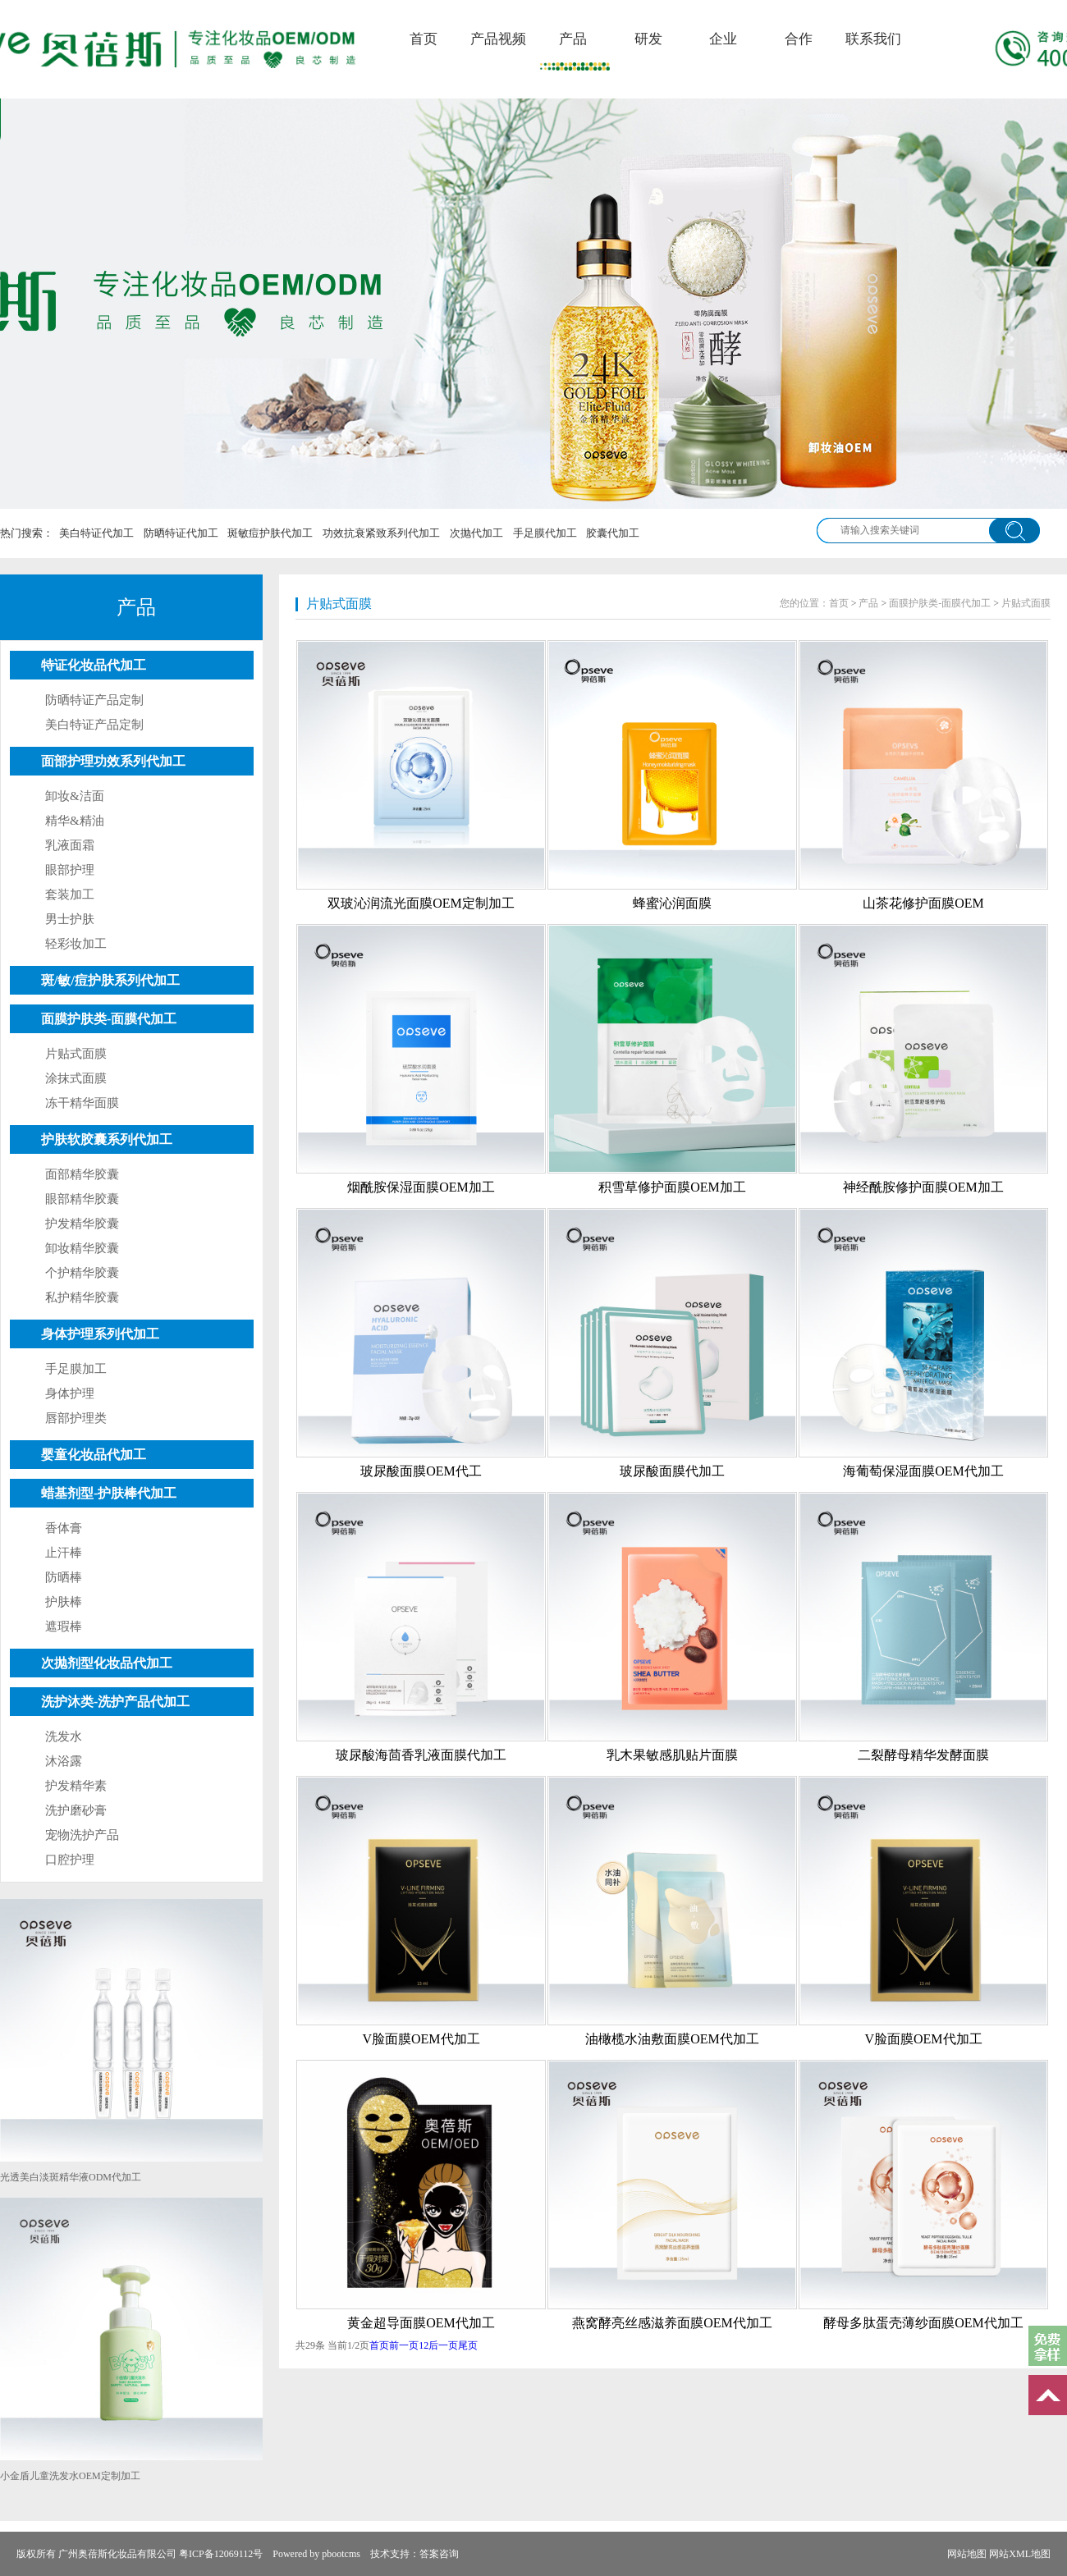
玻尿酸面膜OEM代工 (421, 1471)
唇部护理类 (76, 1418)
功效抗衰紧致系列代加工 (381, 533)
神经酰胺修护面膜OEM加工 (923, 1187)
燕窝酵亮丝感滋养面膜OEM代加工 (672, 2323)
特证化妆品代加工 (93, 665)
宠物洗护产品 (82, 1835)
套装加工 (69, 894)
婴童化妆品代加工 (93, 1455)
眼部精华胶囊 (82, 1199)
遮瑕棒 (63, 1626)
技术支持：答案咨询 (414, 2554)
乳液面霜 (69, 845)
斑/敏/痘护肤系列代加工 (110, 980)
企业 (723, 39)
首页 (423, 39)
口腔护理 (69, 1859)
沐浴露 (63, 1761)
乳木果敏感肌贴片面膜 (672, 1755)
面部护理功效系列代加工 (113, 761)
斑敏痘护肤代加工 (270, 533)
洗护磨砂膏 (76, 1810)
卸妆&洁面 (74, 796)
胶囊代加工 (612, 533)
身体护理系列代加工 (100, 1334)
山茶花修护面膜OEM (923, 903)
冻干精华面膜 (82, 1103)
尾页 (468, 2345)
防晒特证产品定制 (94, 700)
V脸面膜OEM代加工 (420, 2039)
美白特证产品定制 (94, 724)
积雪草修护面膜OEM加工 (672, 1187)
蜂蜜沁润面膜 (672, 903)
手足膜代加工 (545, 533)
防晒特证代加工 (181, 533)
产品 (573, 39)
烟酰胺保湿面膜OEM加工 (421, 1187)
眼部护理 (69, 869)
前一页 (404, 2345)
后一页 (443, 2345)
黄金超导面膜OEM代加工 (421, 2323)
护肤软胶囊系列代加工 (106, 1139)
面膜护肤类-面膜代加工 (108, 1019)
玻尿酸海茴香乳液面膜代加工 (421, 1755)
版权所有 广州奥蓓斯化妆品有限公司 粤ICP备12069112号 (139, 2554)
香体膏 (63, 1528)
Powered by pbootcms (316, 2554)
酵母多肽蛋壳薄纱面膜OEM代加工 (923, 2323)
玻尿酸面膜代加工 (672, 1471)
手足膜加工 (76, 1368)
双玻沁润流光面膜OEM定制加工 (421, 903)
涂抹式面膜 (76, 1078)
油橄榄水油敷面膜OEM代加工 (672, 2039)
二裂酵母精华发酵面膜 (923, 1755)
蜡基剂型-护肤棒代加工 (108, 1493)
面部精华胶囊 (82, 1174)
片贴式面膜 (76, 1053)
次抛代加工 (476, 533)
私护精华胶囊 (82, 1297)
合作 (799, 39)
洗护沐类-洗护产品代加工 (115, 1702)
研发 (648, 39)
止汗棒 (63, 1552)
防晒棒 (63, 1577)
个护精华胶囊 (82, 1272)
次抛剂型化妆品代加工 (106, 1663)
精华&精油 (74, 820)
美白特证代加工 (96, 533)
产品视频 (498, 39)
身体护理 (69, 1393)
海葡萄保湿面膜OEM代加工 (923, 1471)
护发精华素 (76, 1785)
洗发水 (63, 1736)
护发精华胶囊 (82, 1223)
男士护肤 (69, 919)
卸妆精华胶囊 (82, 1248)
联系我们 (873, 39)
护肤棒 (63, 1601)
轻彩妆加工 (76, 943)
